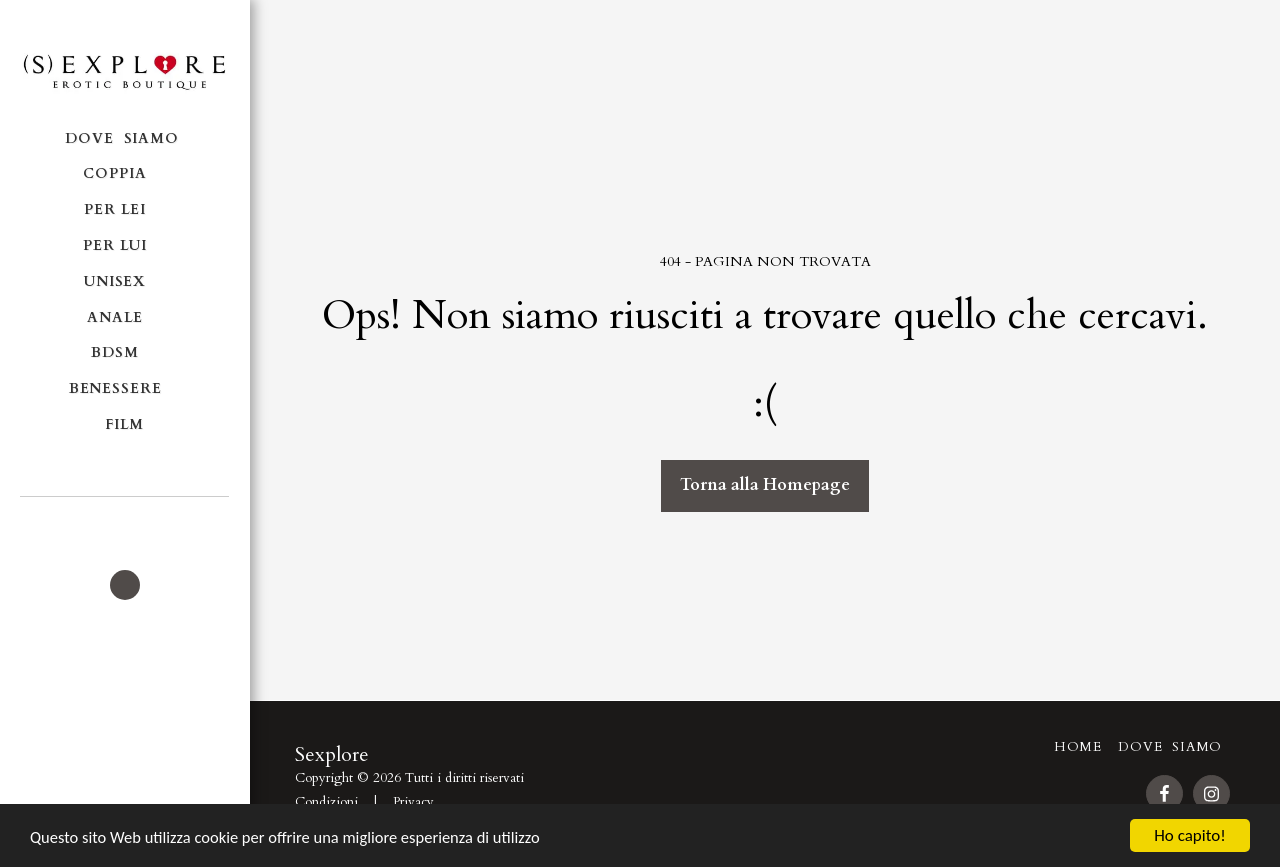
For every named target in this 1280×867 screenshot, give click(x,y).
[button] (124, 524)
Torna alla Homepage (765, 485)
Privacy (413, 802)
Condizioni (326, 802)
